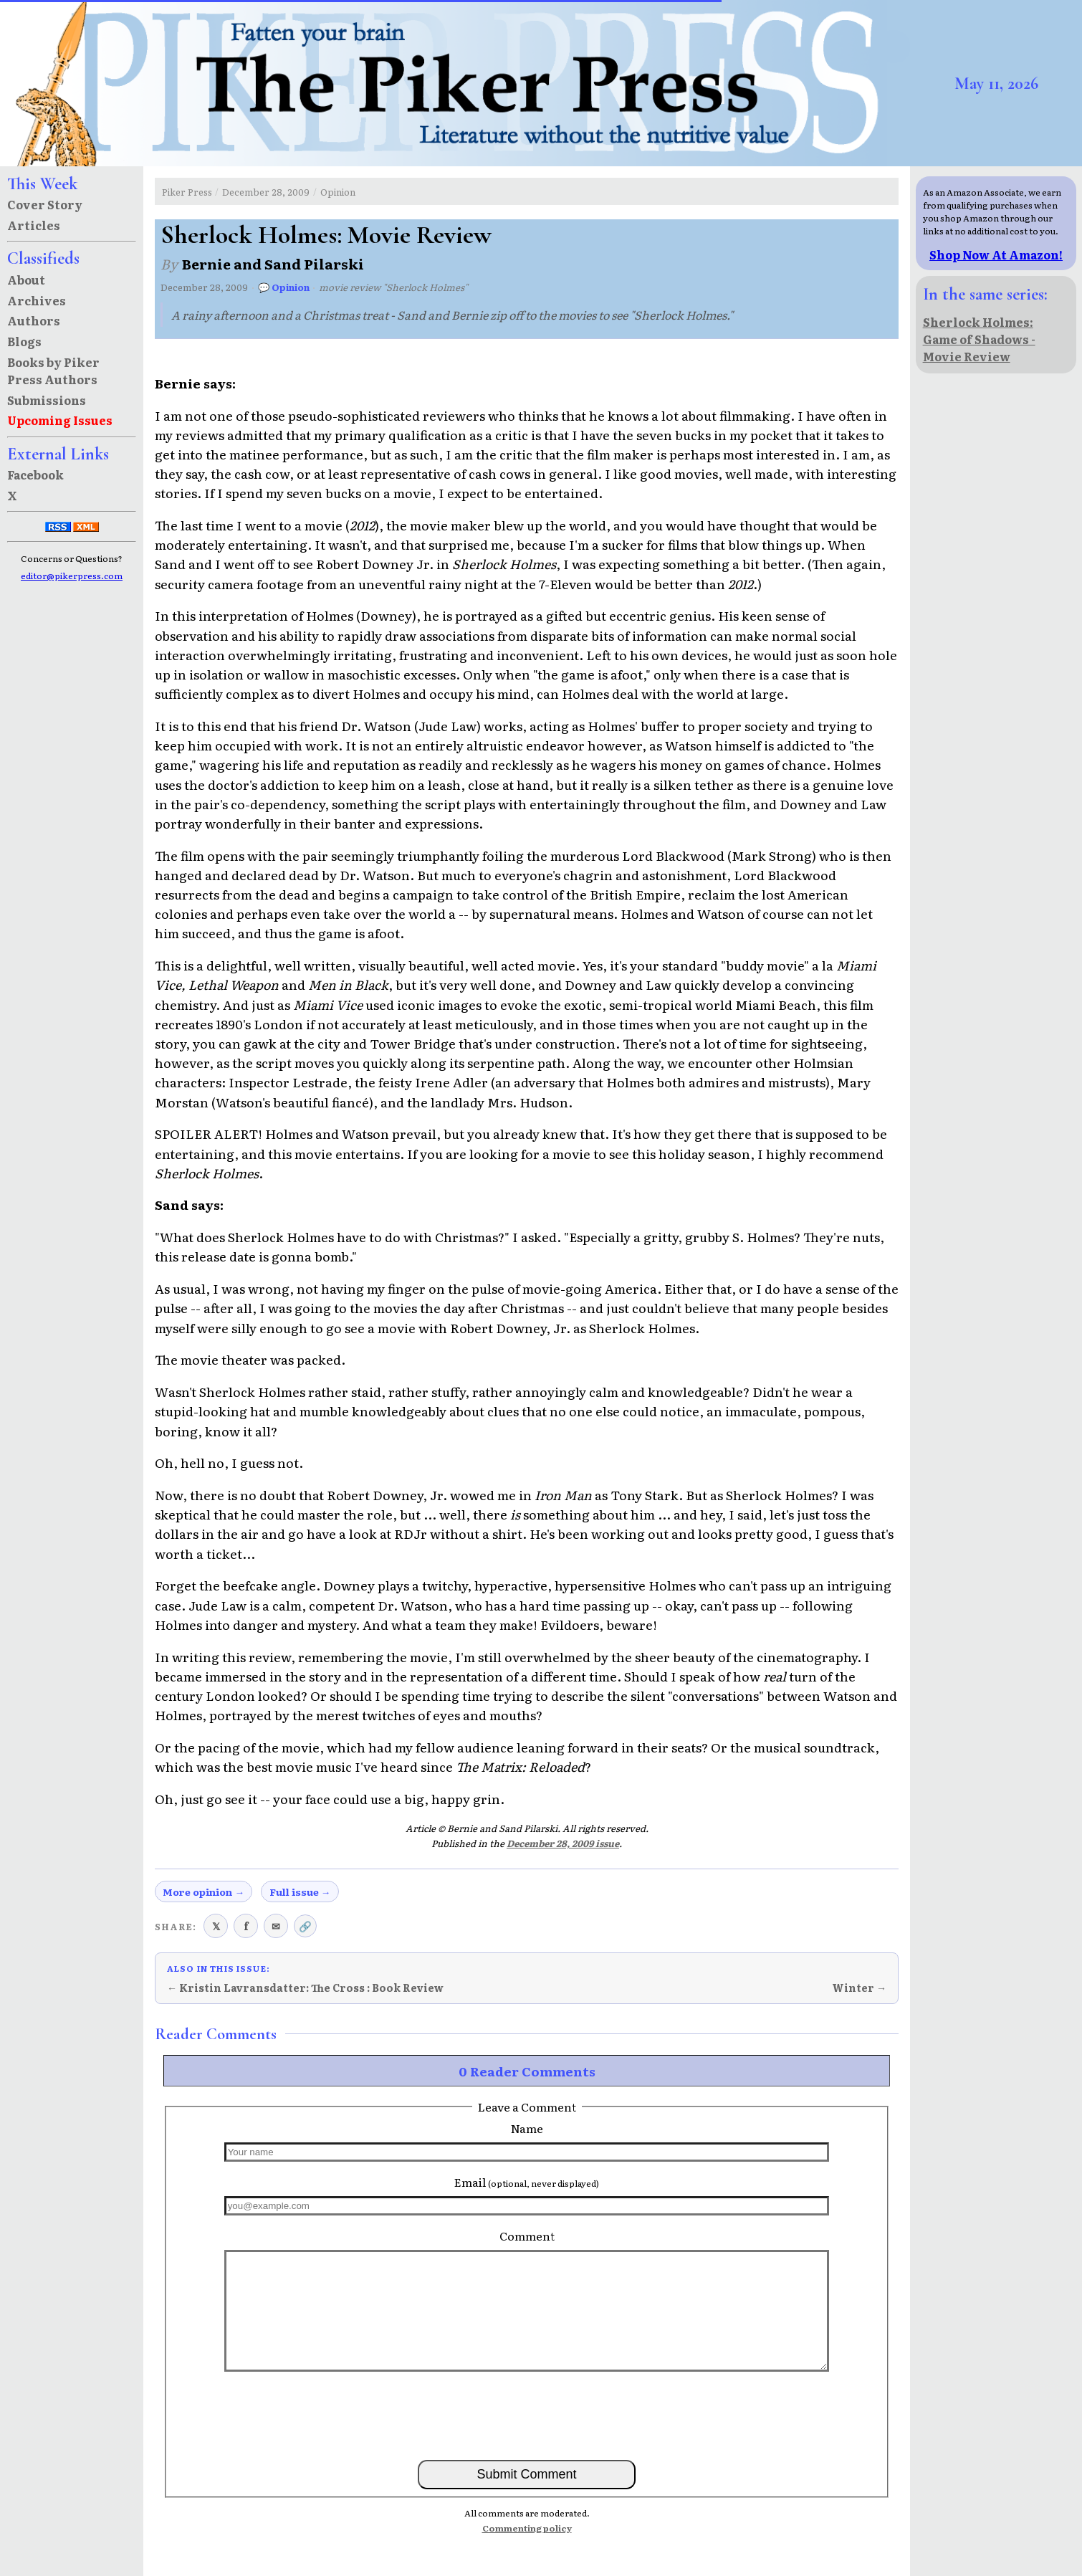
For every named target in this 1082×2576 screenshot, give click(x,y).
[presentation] (527, 2415)
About (26, 279)
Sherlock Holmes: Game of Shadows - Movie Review (979, 339)
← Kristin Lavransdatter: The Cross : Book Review (305, 1987)
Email (526, 2181)
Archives (36, 300)
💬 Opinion (284, 287)
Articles (33, 225)
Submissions (46, 400)
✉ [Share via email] (276, 1925)
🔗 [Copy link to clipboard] (305, 1925)
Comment (527, 2235)
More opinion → (203, 1891)
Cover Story (44, 204)
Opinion (337, 192)
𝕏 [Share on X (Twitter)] (216, 1925)
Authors (33, 320)
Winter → (859, 1987)
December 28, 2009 (266, 192)
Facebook (35, 474)
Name (527, 2128)
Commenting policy (527, 2528)
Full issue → (300, 1891)
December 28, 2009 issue (563, 1843)
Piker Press (187, 192)
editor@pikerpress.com (72, 575)
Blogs (24, 341)
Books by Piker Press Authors (53, 370)
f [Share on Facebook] (246, 1925)
